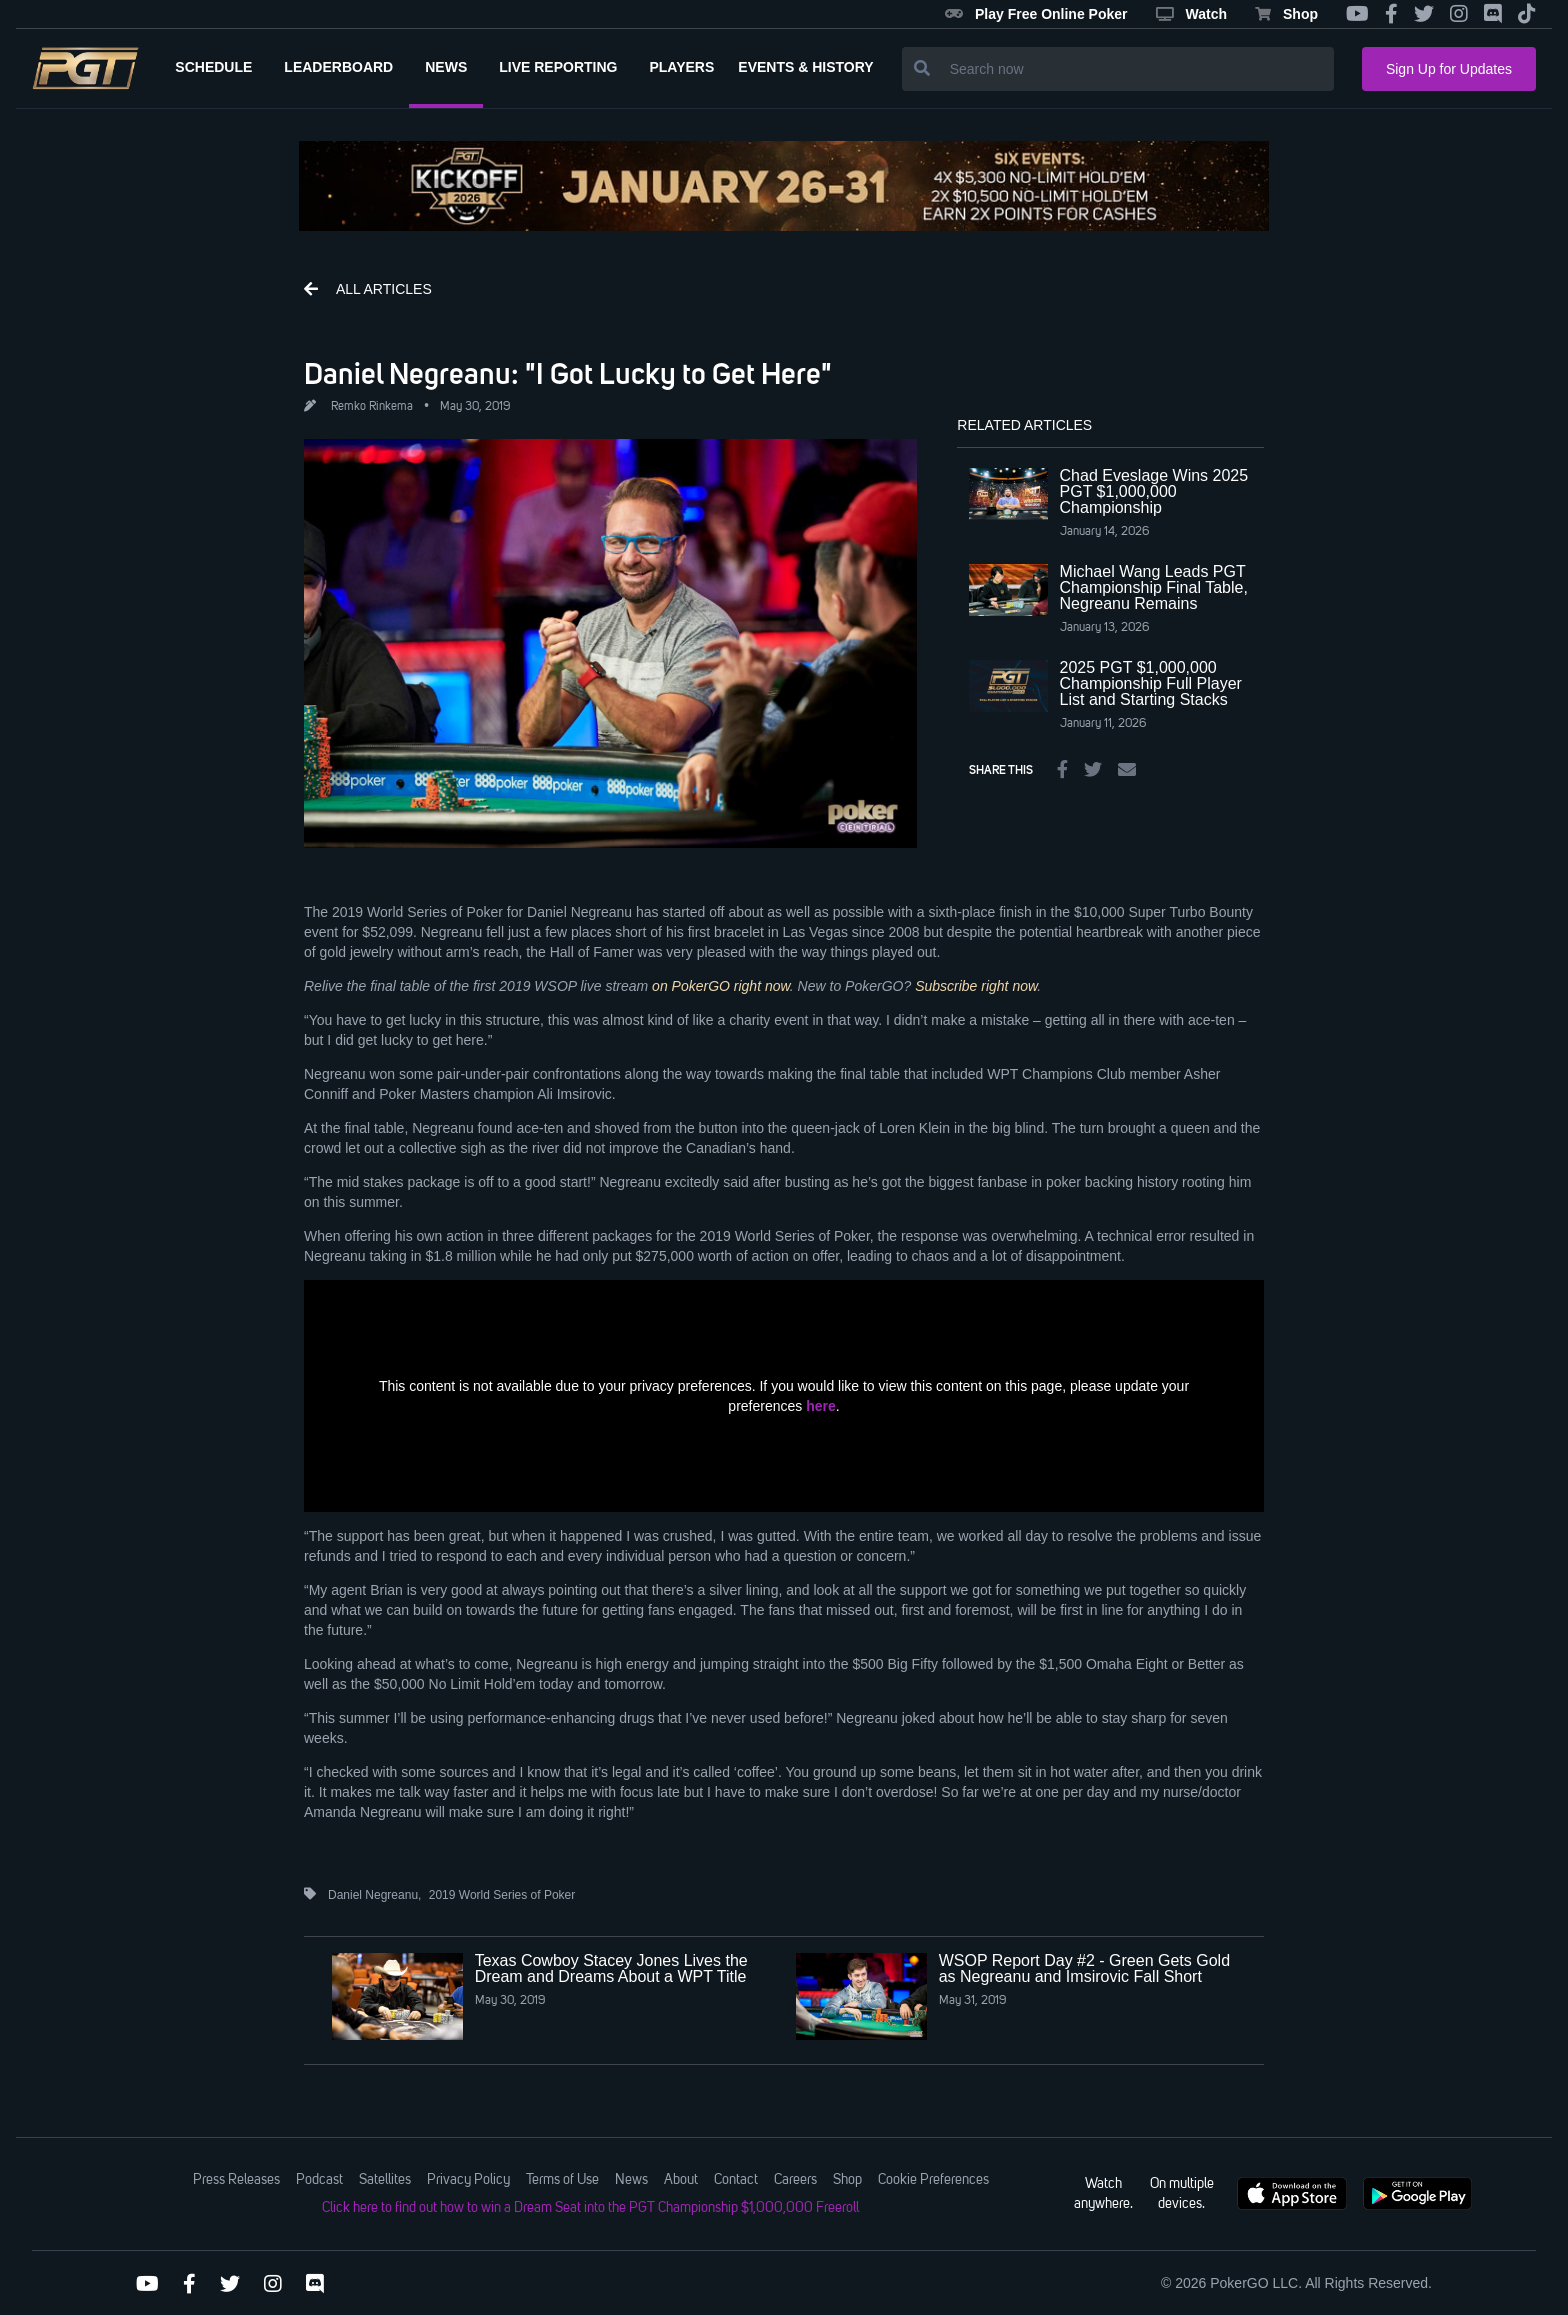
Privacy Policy (468, 2180)
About (681, 2180)
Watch (1191, 14)
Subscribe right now (976, 986)
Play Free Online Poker (1036, 14)
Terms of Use (562, 2180)
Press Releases (236, 2180)
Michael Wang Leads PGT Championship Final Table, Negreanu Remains (1154, 587)
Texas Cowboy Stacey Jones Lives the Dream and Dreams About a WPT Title (611, 1968)
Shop (1286, 14)
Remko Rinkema (372, 407)
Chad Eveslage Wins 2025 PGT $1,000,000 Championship (1154, 491)
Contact (736, 2180)
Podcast (319, 2180)
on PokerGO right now (721, 986)
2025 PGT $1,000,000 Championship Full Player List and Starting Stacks (1151, 683)
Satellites (385, 2180)
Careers (795, 2180)
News (631, 2180)
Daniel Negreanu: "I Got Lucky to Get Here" (568, 373)
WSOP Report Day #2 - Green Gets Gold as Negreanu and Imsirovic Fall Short (1084, 1968)
